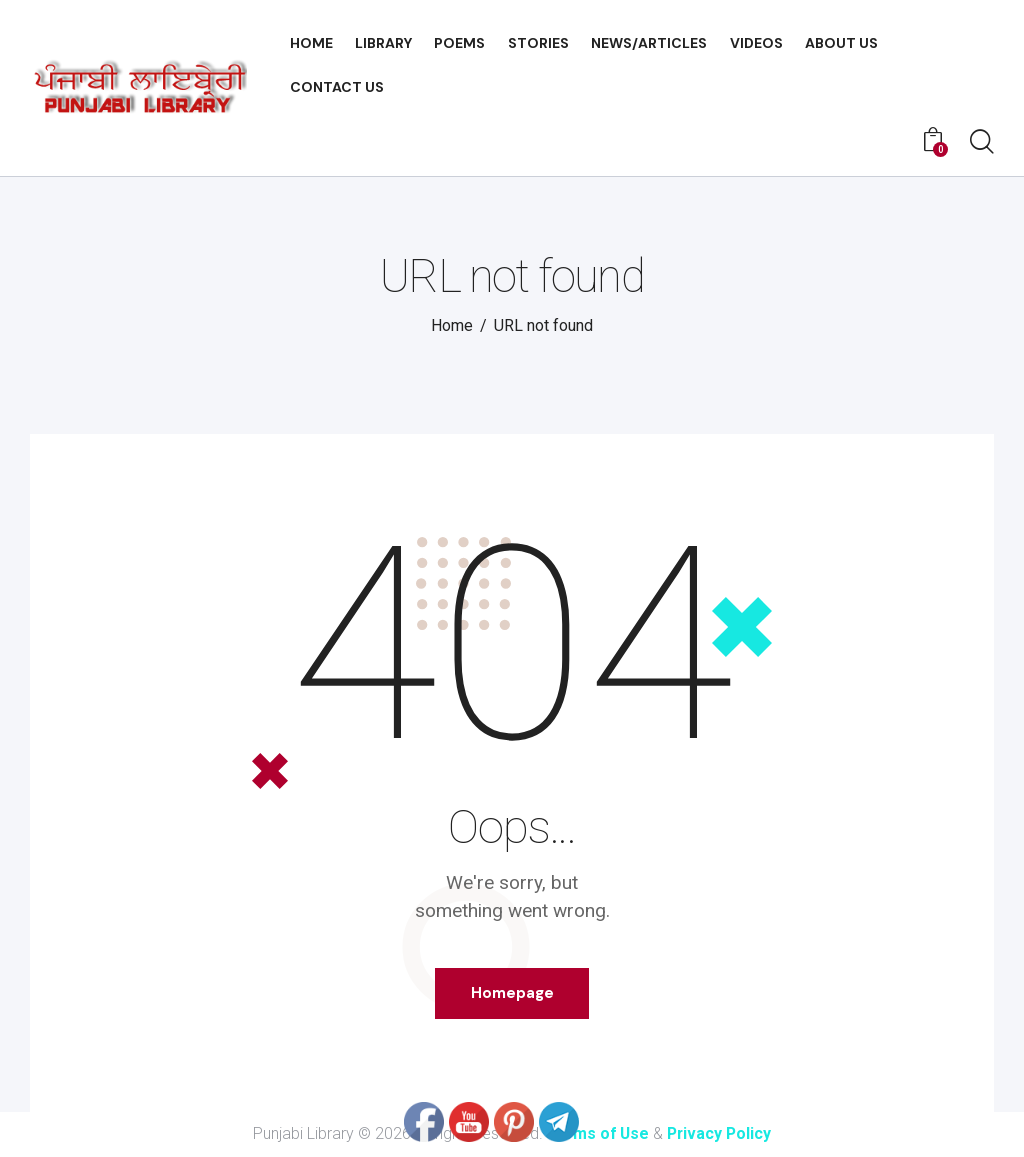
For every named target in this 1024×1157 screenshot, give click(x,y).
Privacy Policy (720, 1134)
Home (452, 325)
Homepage (512, 993)
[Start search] (982, 143)
